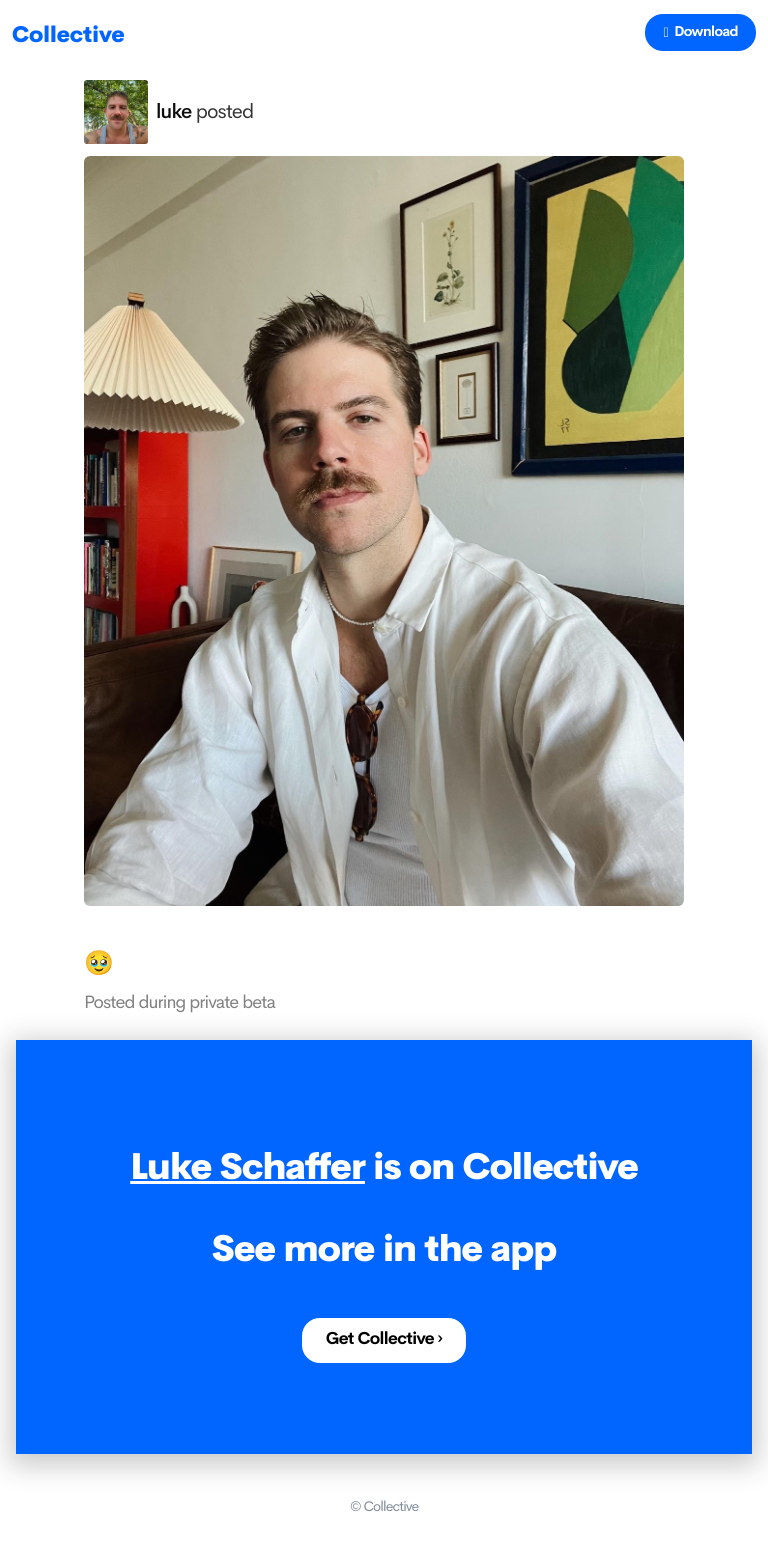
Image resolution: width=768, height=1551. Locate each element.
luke (173, 111)
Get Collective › (384, 1339)
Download (700, 32)
